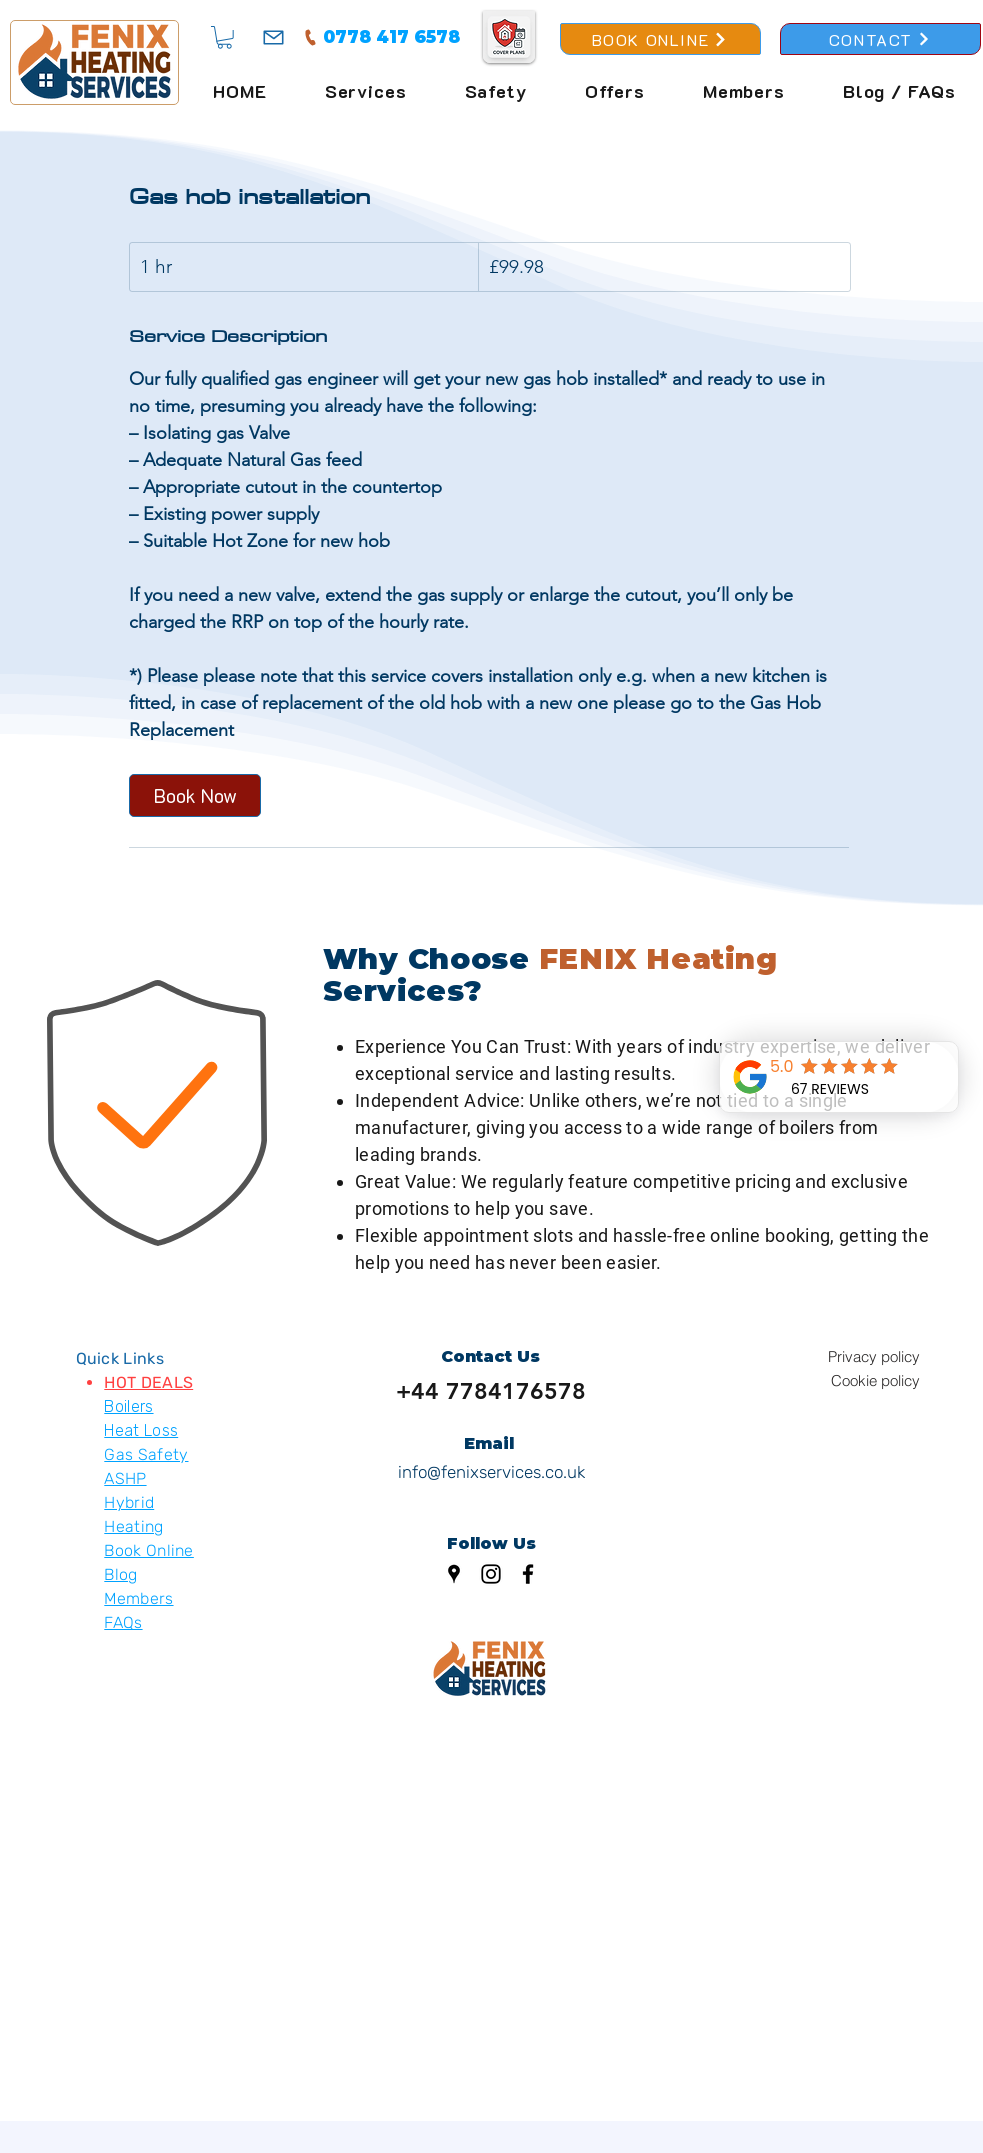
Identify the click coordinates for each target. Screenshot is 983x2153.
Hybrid (129, 1502)
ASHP (125, 1478)
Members (138, 1598)
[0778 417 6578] (381, 37)
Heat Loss (141, 1430)
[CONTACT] (880, 39)
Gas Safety (146, 1454)
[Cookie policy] (849, 1381)
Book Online (149, 1550)
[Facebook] (528, 1574)
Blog (120, 1574)
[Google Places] (454, 1574)
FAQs (123, 1622)
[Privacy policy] (849, 1357)
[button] (224, 37)
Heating (133, 1526)
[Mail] (273, 37)
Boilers (128, 1406)
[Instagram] (491, 1574)
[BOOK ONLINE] (660, 39)
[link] (195, 795)
